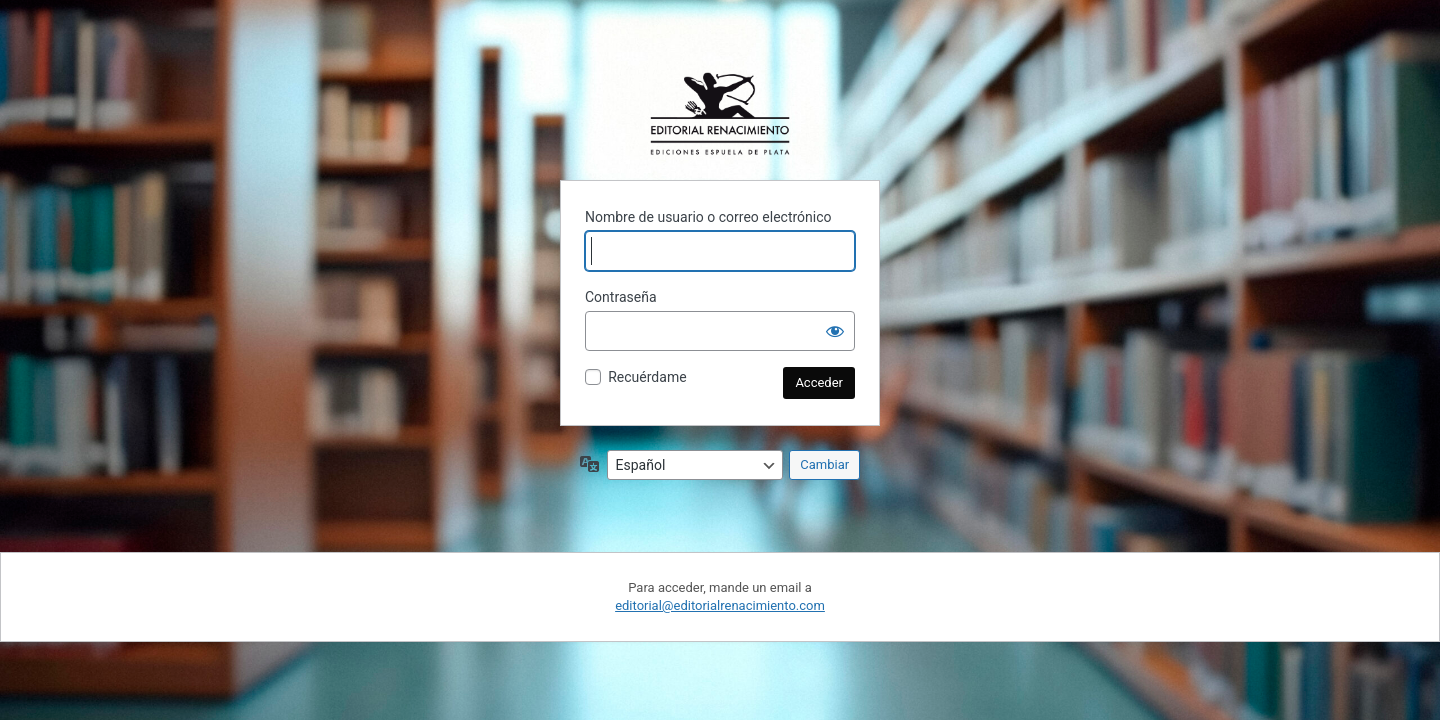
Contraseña (621, 297)
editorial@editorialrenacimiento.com (720, 605)
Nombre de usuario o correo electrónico (708, 217)
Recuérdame (647, 377)
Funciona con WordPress (720, 114)
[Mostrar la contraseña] (835, 331)
